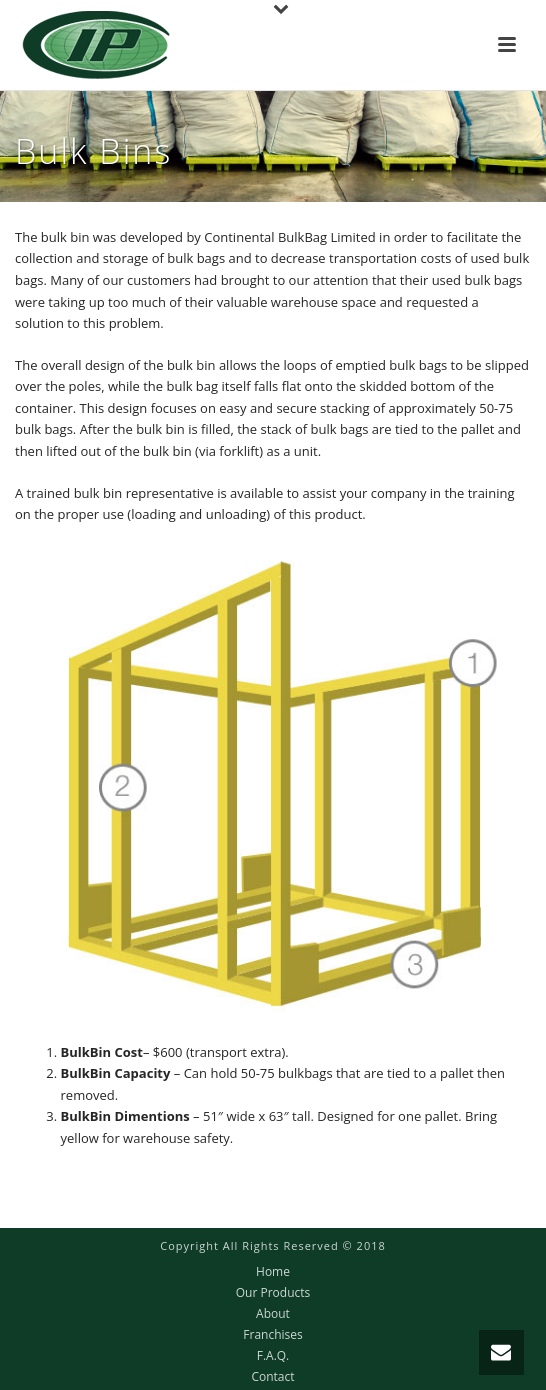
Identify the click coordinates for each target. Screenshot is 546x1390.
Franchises (272, 1335)
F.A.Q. (273, 1356)
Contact (272, 1377)
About (273, 1314)
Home (273, 1272)
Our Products (273, 1293)
